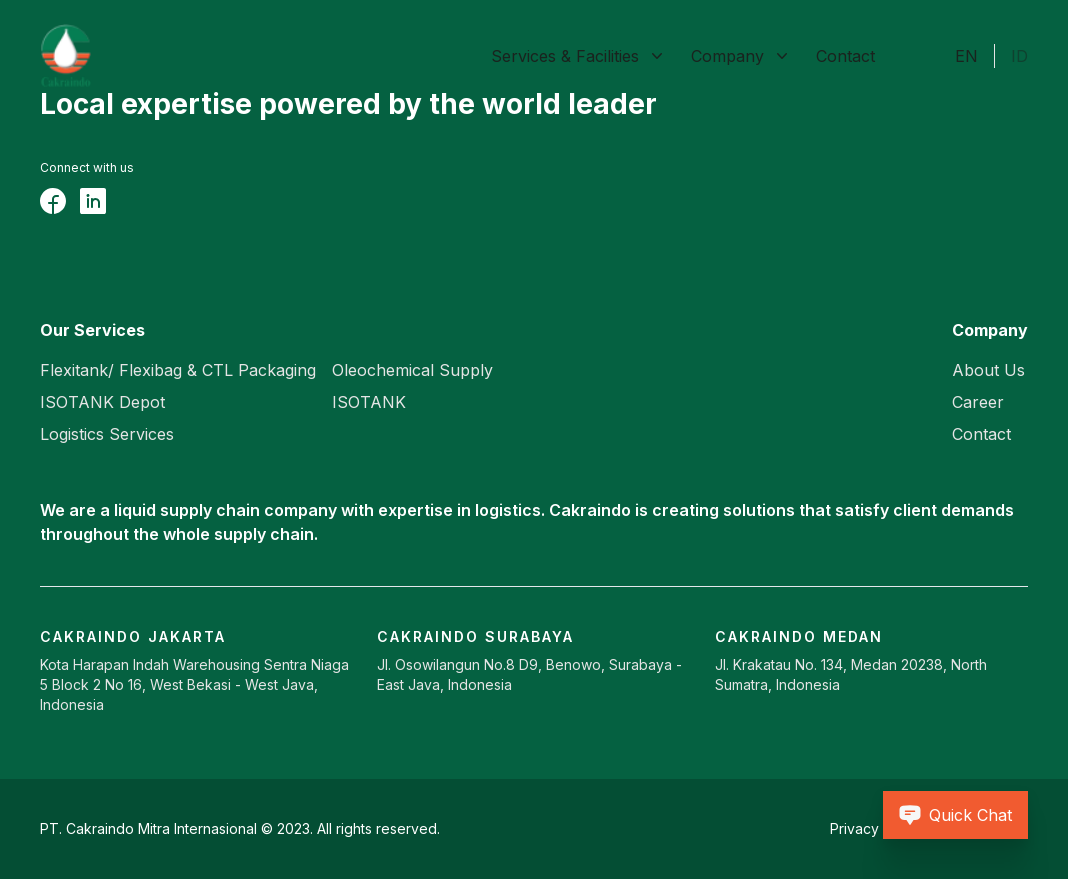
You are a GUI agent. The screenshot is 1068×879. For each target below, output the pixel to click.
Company (727, 56)
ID (1019, 56)
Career (978, 402)
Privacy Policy (876, 828)
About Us (988, 370)
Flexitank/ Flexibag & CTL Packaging (178, 370)
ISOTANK (369, 402)
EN (966, 56)
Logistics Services (107, 434)
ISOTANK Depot (102, 402)
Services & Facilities (565, 56)
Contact (845, 56)
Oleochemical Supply (412, 370)
